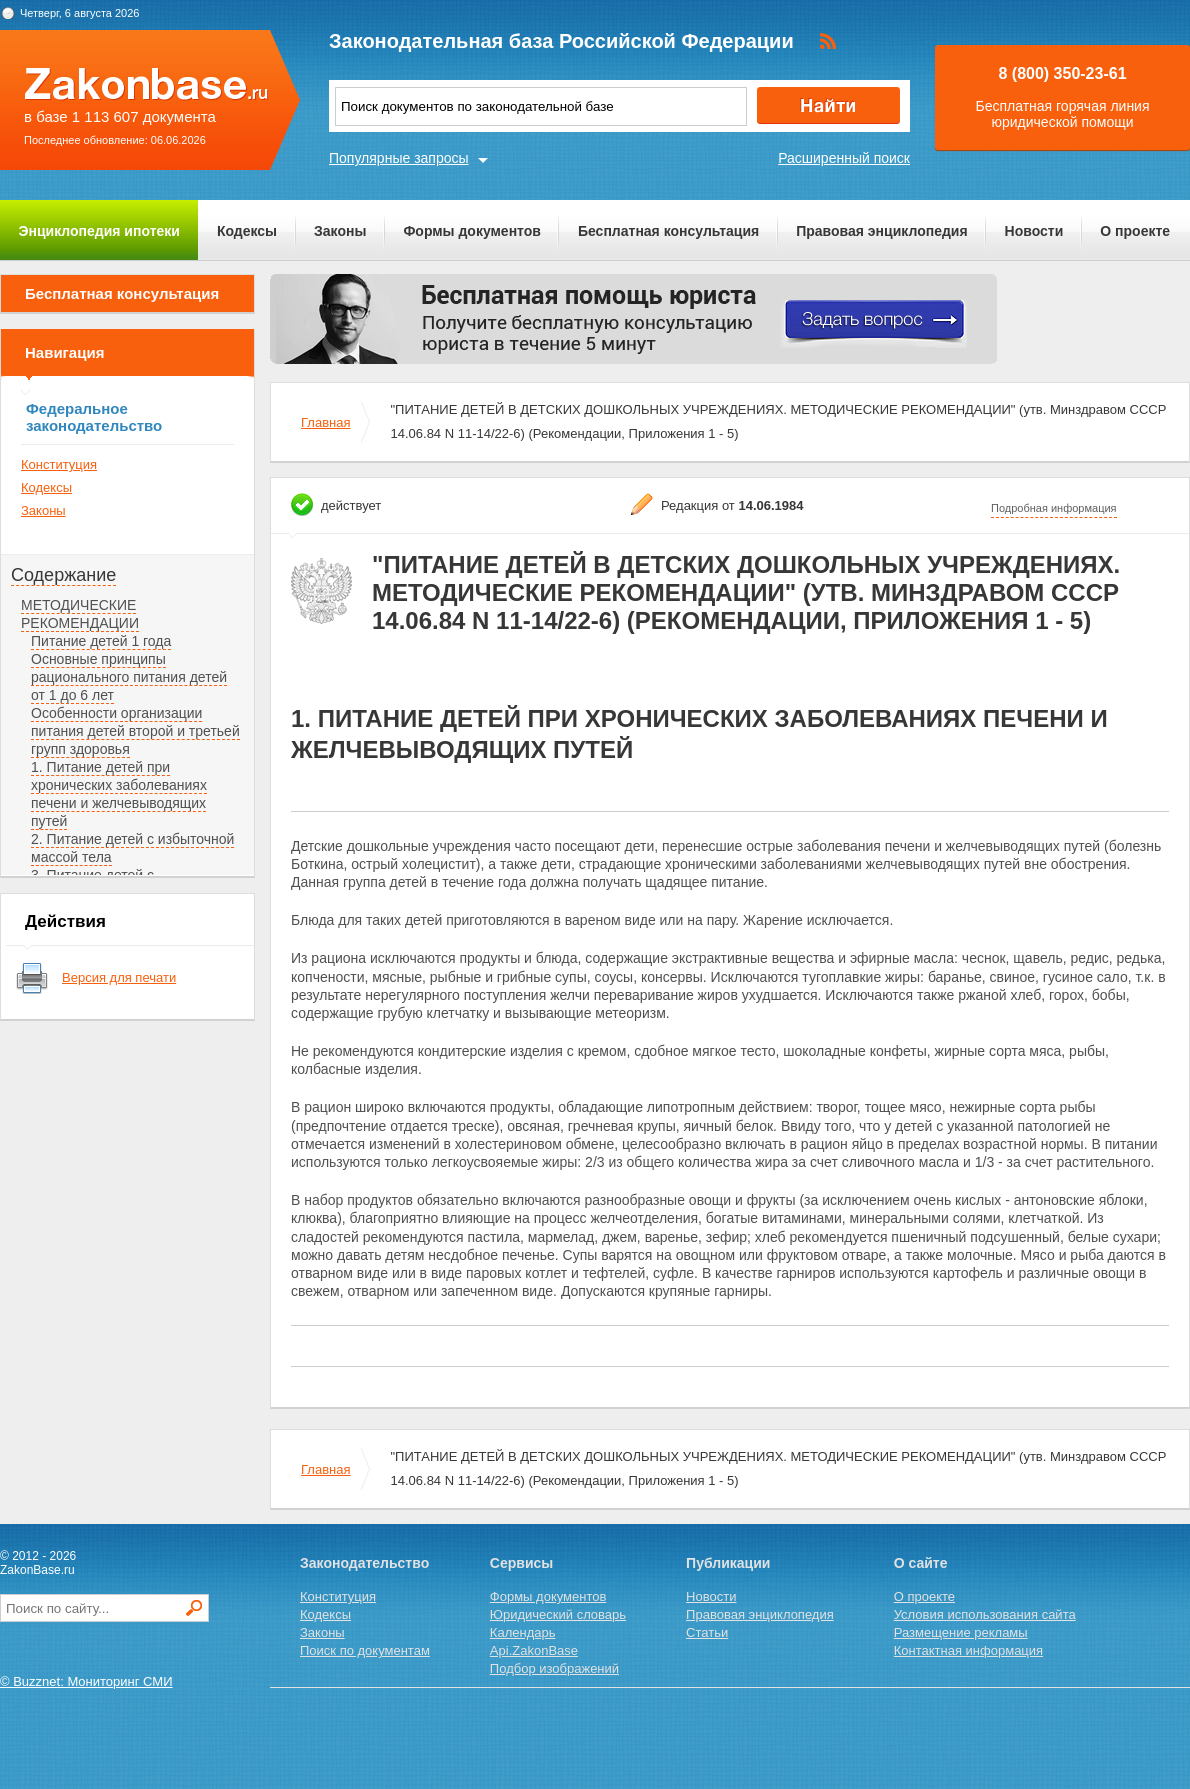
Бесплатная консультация (668, 231)
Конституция (59, 464)
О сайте (921, 1563)
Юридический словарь (558, 1614)
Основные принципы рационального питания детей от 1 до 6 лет (129, 677)
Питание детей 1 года (101, 641)
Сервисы (521, 1563)
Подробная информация (1054, 508)
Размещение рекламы (961, 1632)
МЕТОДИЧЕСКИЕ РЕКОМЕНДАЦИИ (80, 614)
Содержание (63, 575)
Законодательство (364, 1563)
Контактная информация (968, 1650)
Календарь (523, 1632)
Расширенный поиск (844, 158)
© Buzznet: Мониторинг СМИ (86, 1681)
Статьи (707, 1632)
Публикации (728, 1563)
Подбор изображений (554, 1668)
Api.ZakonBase (534, 1650)
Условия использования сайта (985, 1614)
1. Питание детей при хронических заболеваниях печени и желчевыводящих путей (119, 794)
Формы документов (472, 231)
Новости (1034, 231)
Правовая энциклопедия (881, 231)
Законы (340, 231)
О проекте (1135, 231)
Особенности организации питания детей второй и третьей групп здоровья (135, 731)
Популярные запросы (399, 158)
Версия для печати (119, 977)
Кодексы (247, 231)
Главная (325, 422)
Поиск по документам (365, 1650)
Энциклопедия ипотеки (99, 231)
